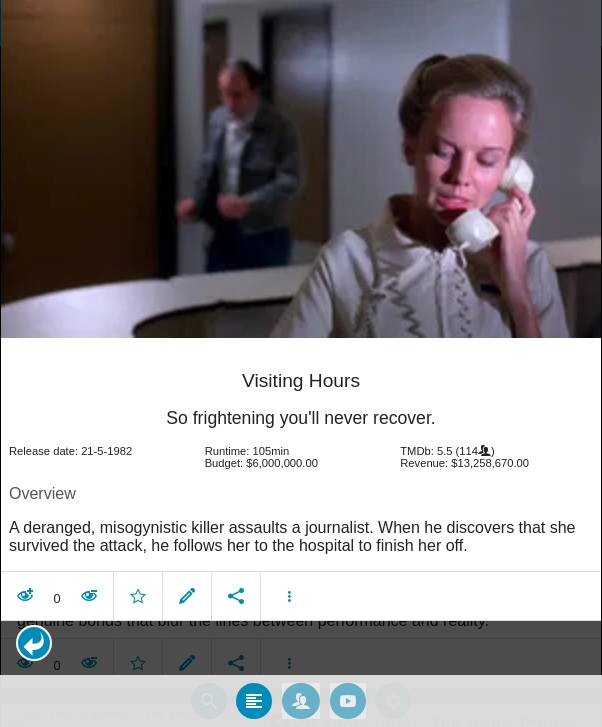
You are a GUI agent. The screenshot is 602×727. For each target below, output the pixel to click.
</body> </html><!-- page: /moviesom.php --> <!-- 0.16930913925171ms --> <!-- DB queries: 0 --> (301, 363)
